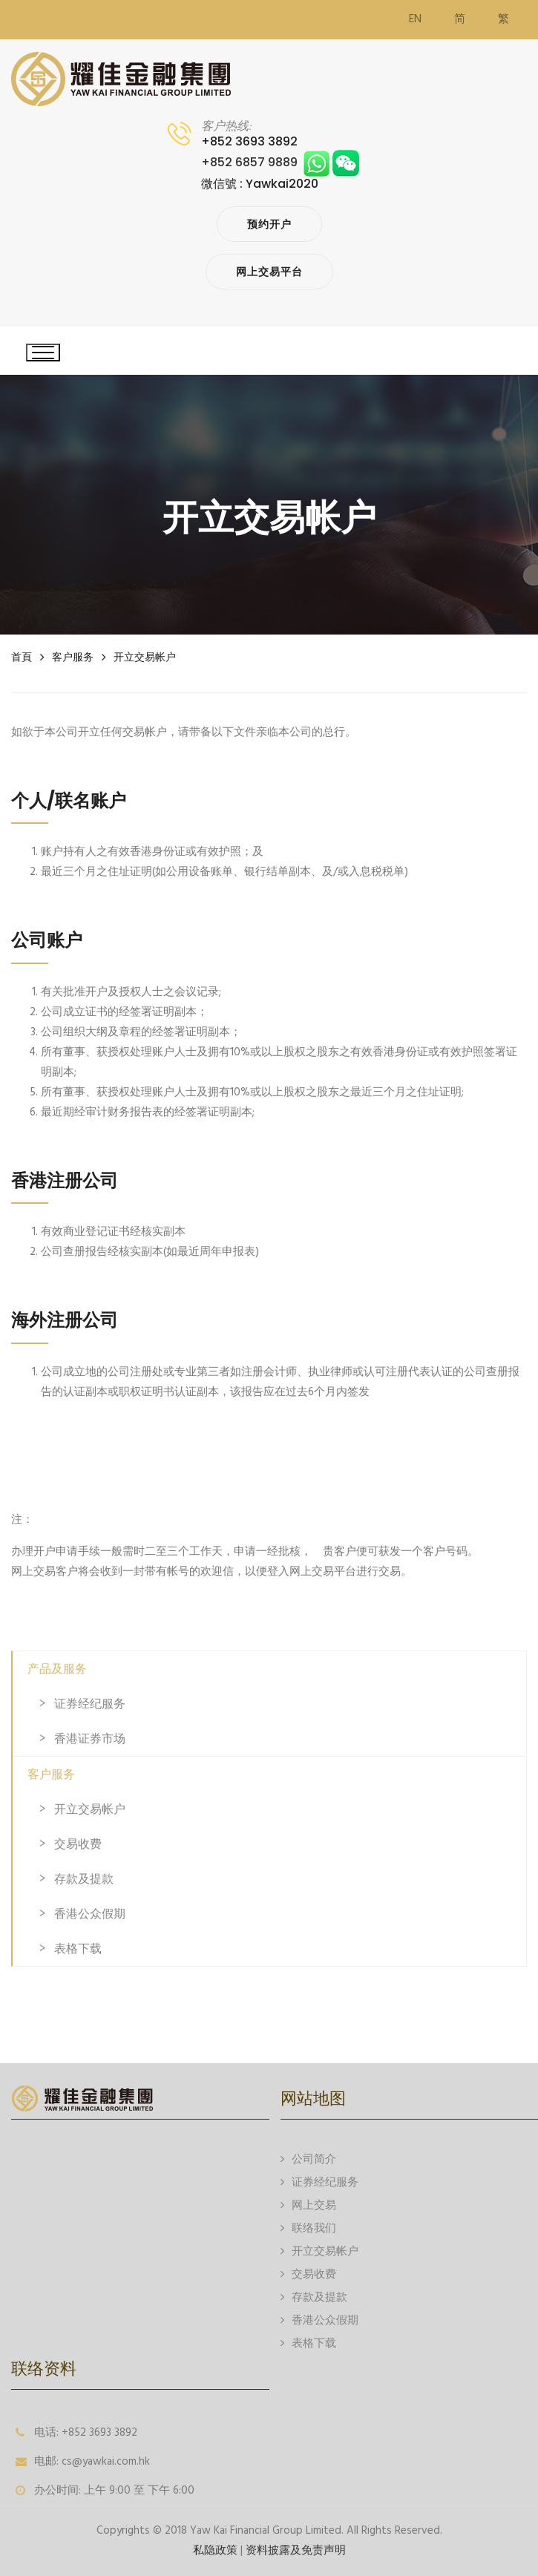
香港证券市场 (89, 1738)
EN (415, 19)
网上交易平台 (269, 271)
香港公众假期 (89, 1914)
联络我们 (308, 2228)
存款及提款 (84, 1879)
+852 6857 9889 (280, 162)
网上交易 (308, 2205)
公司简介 (308, 2159)
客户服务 (73, 656)
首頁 (21, 656)
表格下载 (78, 1948)
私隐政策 (215, 2551)
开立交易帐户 (145, 656)
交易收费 (78, 1844)
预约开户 (269, 224)
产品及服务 (57, 1669)
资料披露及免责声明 (296, 2551)
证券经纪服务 (89, 1704)
